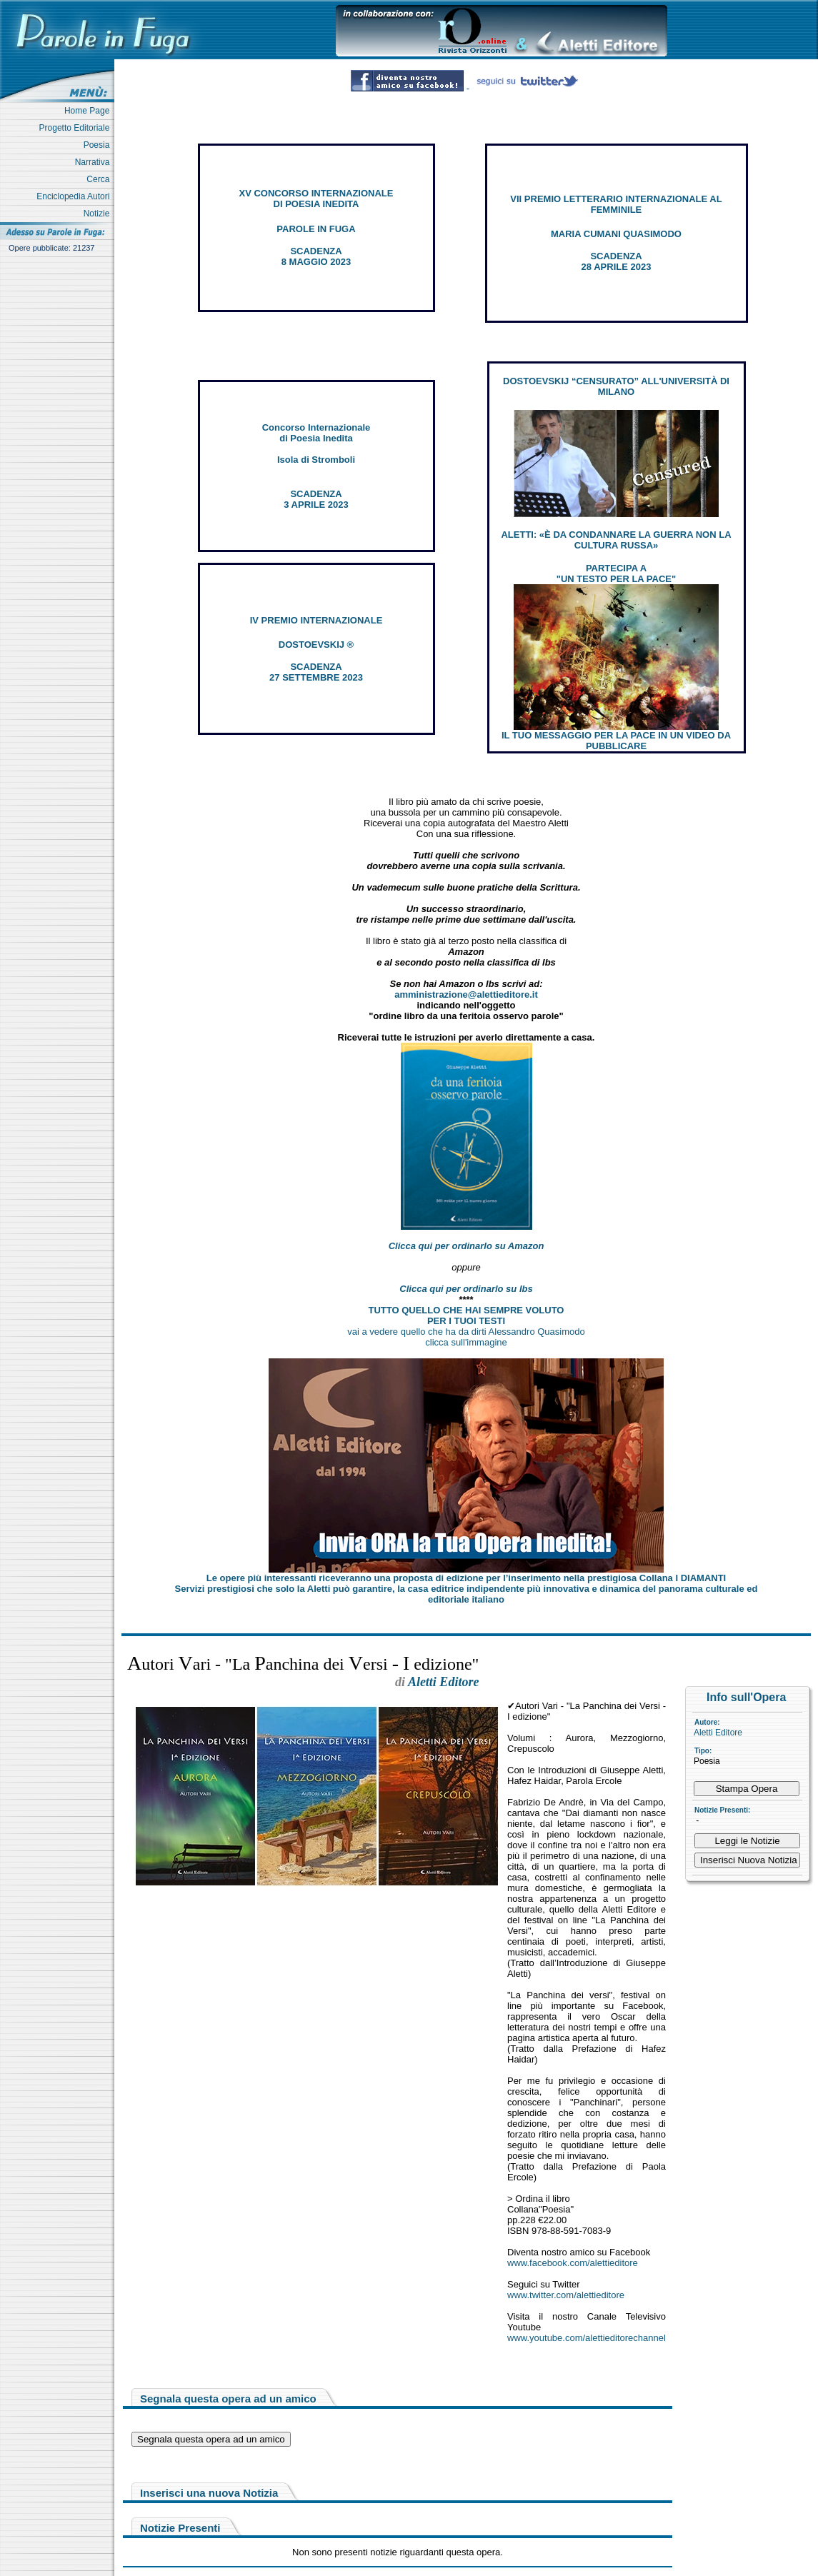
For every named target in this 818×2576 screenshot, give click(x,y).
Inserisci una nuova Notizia (209, 2493)
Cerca (100, 179)
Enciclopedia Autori (75, 196)
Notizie (99, 214)
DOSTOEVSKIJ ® (316, 644)
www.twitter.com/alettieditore (565, 2295)
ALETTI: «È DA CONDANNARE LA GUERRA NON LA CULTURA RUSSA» (616, 540)
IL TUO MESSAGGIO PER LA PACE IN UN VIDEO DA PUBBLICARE (616, 740)
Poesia (99, 145)
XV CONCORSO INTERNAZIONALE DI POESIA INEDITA (316, 198)
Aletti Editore (718, 1733)
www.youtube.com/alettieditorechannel (586, 2337)
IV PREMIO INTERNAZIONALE (316, 620)
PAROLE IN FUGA (315, 229)
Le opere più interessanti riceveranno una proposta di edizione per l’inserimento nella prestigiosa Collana (466, 1578)
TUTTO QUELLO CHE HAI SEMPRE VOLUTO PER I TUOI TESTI (466, 1315)
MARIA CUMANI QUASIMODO (616, 234)
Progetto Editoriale (76, 128)
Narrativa (94, 162)
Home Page (89, 111)
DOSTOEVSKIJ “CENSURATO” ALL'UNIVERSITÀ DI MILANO (616, 386)
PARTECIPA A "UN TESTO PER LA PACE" (616, 573)
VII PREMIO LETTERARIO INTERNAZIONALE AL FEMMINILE (616, 204)
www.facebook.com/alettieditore (572, 2262)
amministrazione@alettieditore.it (466, 994)
